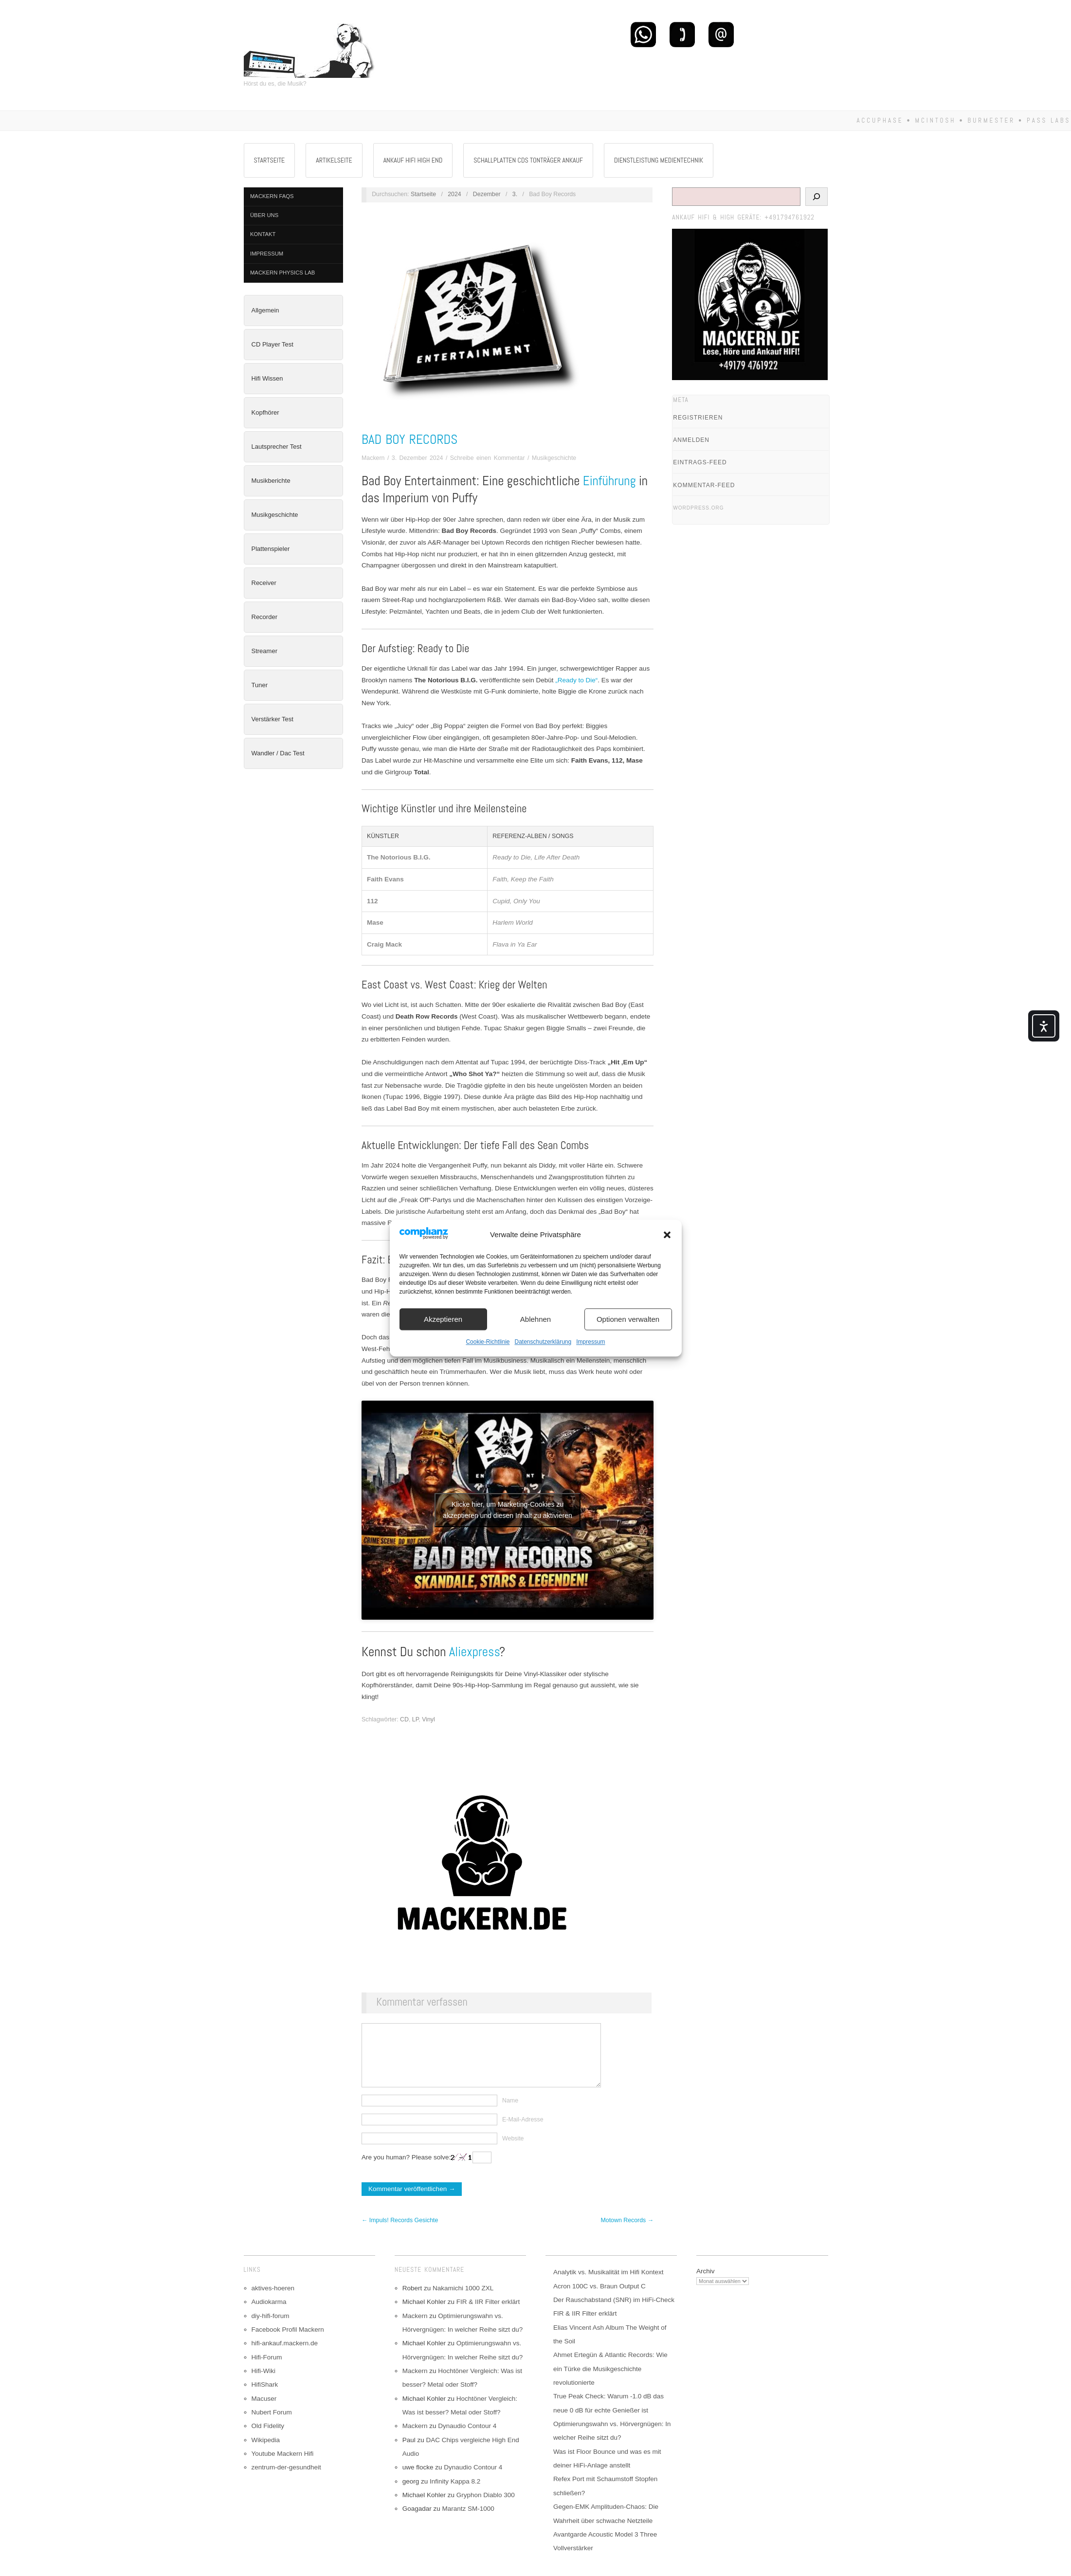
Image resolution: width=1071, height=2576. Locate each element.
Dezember (487, 194)
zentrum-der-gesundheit (286, 2481)
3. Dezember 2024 (417, 458)
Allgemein (265, 310)
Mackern (373, 458)
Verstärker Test (272, 719)
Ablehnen (535, 1319)
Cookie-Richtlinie (487, 1342)
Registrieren (698, 417)
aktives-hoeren (273, 2302)
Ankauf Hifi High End (413, 160)
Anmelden (691, 440)
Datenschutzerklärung (542, 1342)
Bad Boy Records (409, 439)
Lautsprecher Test (277, 446)
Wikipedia (266, 2454)
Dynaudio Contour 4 (467, 2440)
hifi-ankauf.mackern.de (285, 2357)
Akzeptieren (443, 1319)
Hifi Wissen (267, 378)
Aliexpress (474, 1652)
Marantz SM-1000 (468, 2523)
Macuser (264, 2413)
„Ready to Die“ (576, 680)
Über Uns (264, 215)
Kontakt (262, 234)
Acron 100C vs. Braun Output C (599, 2300)
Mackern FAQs (271, 196)
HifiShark (265, 2399)
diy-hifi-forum (271, 2330)
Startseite (269, 160)
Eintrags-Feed (699, 462)
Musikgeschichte (275, 514)
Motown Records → (627, 2234)
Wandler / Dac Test (278, 753)
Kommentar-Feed (704, 485)
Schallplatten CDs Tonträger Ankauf (528, 160)
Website (513, 2153)
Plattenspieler (271, 548)
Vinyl (428, 1719)
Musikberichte (271, 480)
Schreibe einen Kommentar (487, 458)
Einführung (609, 481)
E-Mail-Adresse (522, 2134)
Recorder (264, 617)
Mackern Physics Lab (282, 272)
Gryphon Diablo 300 (485, 2509)
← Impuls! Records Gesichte (400, 2234)
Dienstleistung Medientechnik (658, 160)
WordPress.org (698, 508)
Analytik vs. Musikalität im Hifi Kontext (608, 2286)
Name (510, 2115)
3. (514, 194)
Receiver (264, 582)
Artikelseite (334, 160)
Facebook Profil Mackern (288, 2344)
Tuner (260, 685)
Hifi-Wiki (264, 2385)
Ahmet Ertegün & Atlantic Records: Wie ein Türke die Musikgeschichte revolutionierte (610, 2383)
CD (404, 1719)
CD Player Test (272, 344)
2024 (454, 194)
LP (415, 1719)
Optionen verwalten (628, 1319)
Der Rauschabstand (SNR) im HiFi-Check (613, 2314)
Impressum (590, 1342)
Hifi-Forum (267, 2371)
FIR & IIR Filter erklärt (488, 2316)
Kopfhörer (265, 412)
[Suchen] (816, 196)
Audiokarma (269, 2316)
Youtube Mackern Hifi (283, 2468)
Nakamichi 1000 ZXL (463, 2302)
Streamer (264, 651)
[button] (667, 1235)
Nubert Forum (272, 2426)
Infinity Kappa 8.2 (455, 2496)
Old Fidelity (268, 2440)
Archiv (705, 2285)
